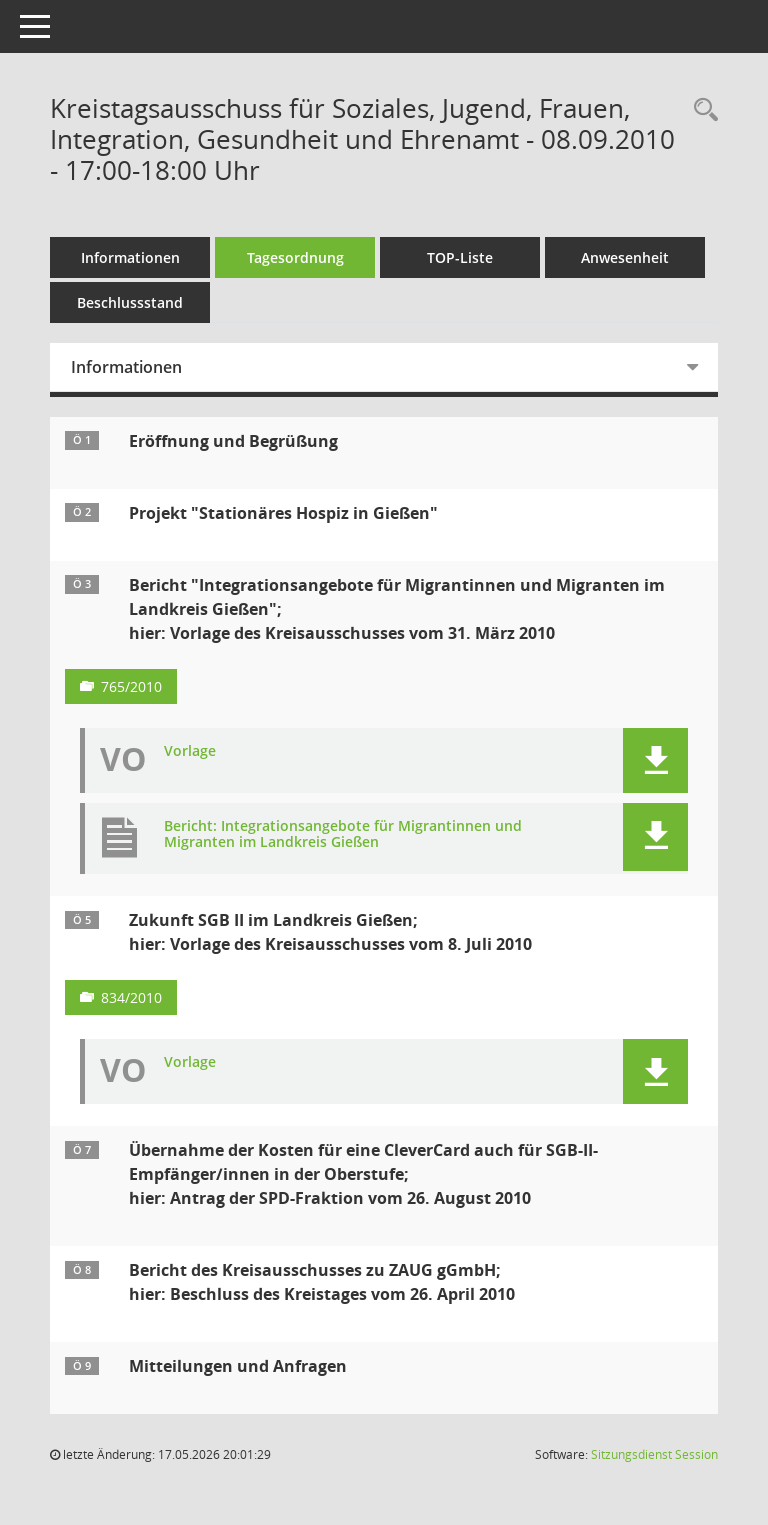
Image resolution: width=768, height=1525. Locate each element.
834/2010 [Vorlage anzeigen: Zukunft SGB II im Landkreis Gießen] (131, 997)
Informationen (130, 257)
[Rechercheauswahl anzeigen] (701, 110)
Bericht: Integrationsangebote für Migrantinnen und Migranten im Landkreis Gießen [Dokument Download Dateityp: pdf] (343, 835)
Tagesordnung (295, 257)
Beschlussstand (130, 302)
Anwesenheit (625, 257)
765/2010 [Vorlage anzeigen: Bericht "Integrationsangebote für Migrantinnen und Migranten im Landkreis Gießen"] (131, 686)
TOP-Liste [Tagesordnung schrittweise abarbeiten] (460, 257)
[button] (655, 760)
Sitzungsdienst (654, 1454)
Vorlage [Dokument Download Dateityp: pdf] (190, 751)
